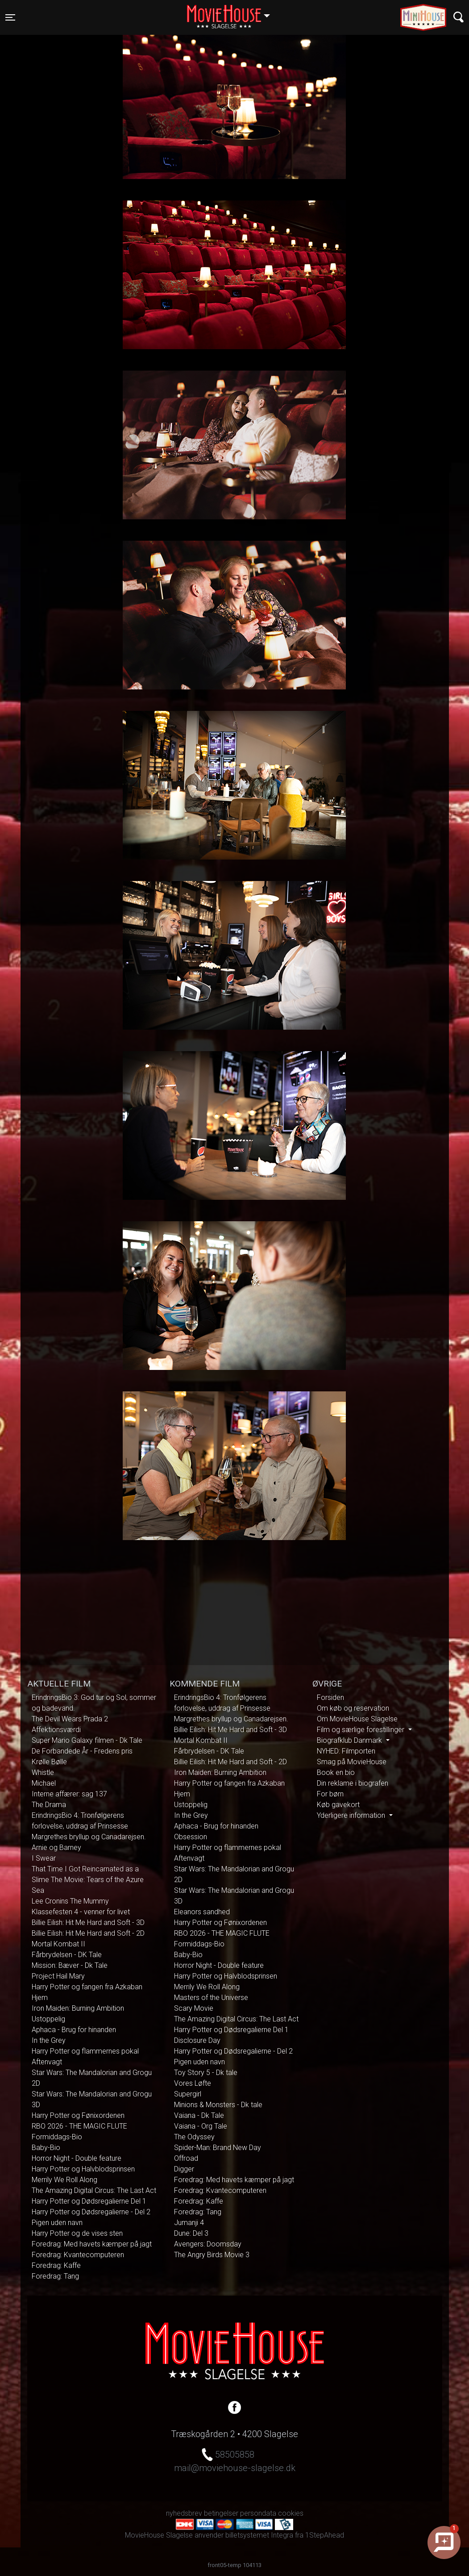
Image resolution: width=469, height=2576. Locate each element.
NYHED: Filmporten (346, 1751)
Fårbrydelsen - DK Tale (67, 1954)
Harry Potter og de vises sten (77, 2233)
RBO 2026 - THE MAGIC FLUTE (79, 2126)
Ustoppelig (48, 2019)
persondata (258, 2513)
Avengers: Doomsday (207, 2244)
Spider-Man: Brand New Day (217, 2147)
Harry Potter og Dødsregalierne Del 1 (89, 2201)
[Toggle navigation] (10, 17)
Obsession (190, 1837)
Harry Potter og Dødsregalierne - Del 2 (91, 2212)
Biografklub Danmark (350, 1740)
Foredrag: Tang (55, 2276)
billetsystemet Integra (259, 2535)
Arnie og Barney (56, 1847)
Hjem (40, 1997)
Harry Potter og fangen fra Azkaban (87, 1987)
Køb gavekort (338, 1804)
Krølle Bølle (49, 1762)
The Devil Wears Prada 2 (70, 1719)
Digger (184, 2169)
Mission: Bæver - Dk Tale (70, 1965)
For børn (330, 1794)
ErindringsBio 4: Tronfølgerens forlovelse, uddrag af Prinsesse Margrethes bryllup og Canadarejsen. (89, 1826)
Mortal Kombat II (58, 1944)
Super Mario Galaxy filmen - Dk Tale (87, 1740)
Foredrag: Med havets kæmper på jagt (92, 2244)
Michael (44, 1783)
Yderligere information (352, 1815)
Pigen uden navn (57, 2222)
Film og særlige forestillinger (361, 1729)
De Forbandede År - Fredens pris (82, 1751)
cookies (290, 2513)
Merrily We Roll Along (64, 2179)
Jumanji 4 (189, 2222)
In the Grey (49, 2040)
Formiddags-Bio (57, 2137)
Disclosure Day (197, 2040)
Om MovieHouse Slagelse (357, 1719)
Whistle (43, 1772)
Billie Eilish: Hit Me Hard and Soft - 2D (88, 1933)
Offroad (186, 2158)
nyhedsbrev (184, 2513)
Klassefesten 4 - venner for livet (81, 1912)
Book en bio (336, 1772)
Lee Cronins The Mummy (70, 1901)
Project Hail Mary (58, 1976)
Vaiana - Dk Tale (199, 2115)
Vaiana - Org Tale (200, 2126)
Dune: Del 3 (191, 2233)
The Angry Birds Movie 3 (211, 2254)
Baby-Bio (46, 2147)
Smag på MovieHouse (351, 1762)
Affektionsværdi (56, 1729)
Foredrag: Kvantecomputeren (78, 2254)
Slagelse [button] (233, 12)
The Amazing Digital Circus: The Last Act (94, 2190)
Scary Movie (193, 2008)
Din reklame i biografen (352, 1783)
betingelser (221, 2513)
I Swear (44, 1858)
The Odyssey (194, 2137)
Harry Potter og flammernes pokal (85, 2051)
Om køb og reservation (353, 1708)
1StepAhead (324, 2535)
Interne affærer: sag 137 (69, 1794)
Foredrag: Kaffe (56, 2265)
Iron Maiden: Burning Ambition (78, 2008)
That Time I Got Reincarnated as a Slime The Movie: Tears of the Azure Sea (88, 1880)
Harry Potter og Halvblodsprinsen (83, 2169)
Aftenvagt (47, 2062)
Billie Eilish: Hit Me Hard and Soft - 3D (88, 1922)
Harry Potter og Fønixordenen (78, 2115)
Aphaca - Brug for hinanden (74, 2029)
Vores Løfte (192, 2083)
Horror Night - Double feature (76, 2158)
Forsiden (330, 1697)
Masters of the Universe (211, 1997)
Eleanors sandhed (202, 1912)
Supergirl (187, 2094)
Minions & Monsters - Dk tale (218, 2104)
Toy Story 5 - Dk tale (205, 2072)
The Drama (49, 1804)
